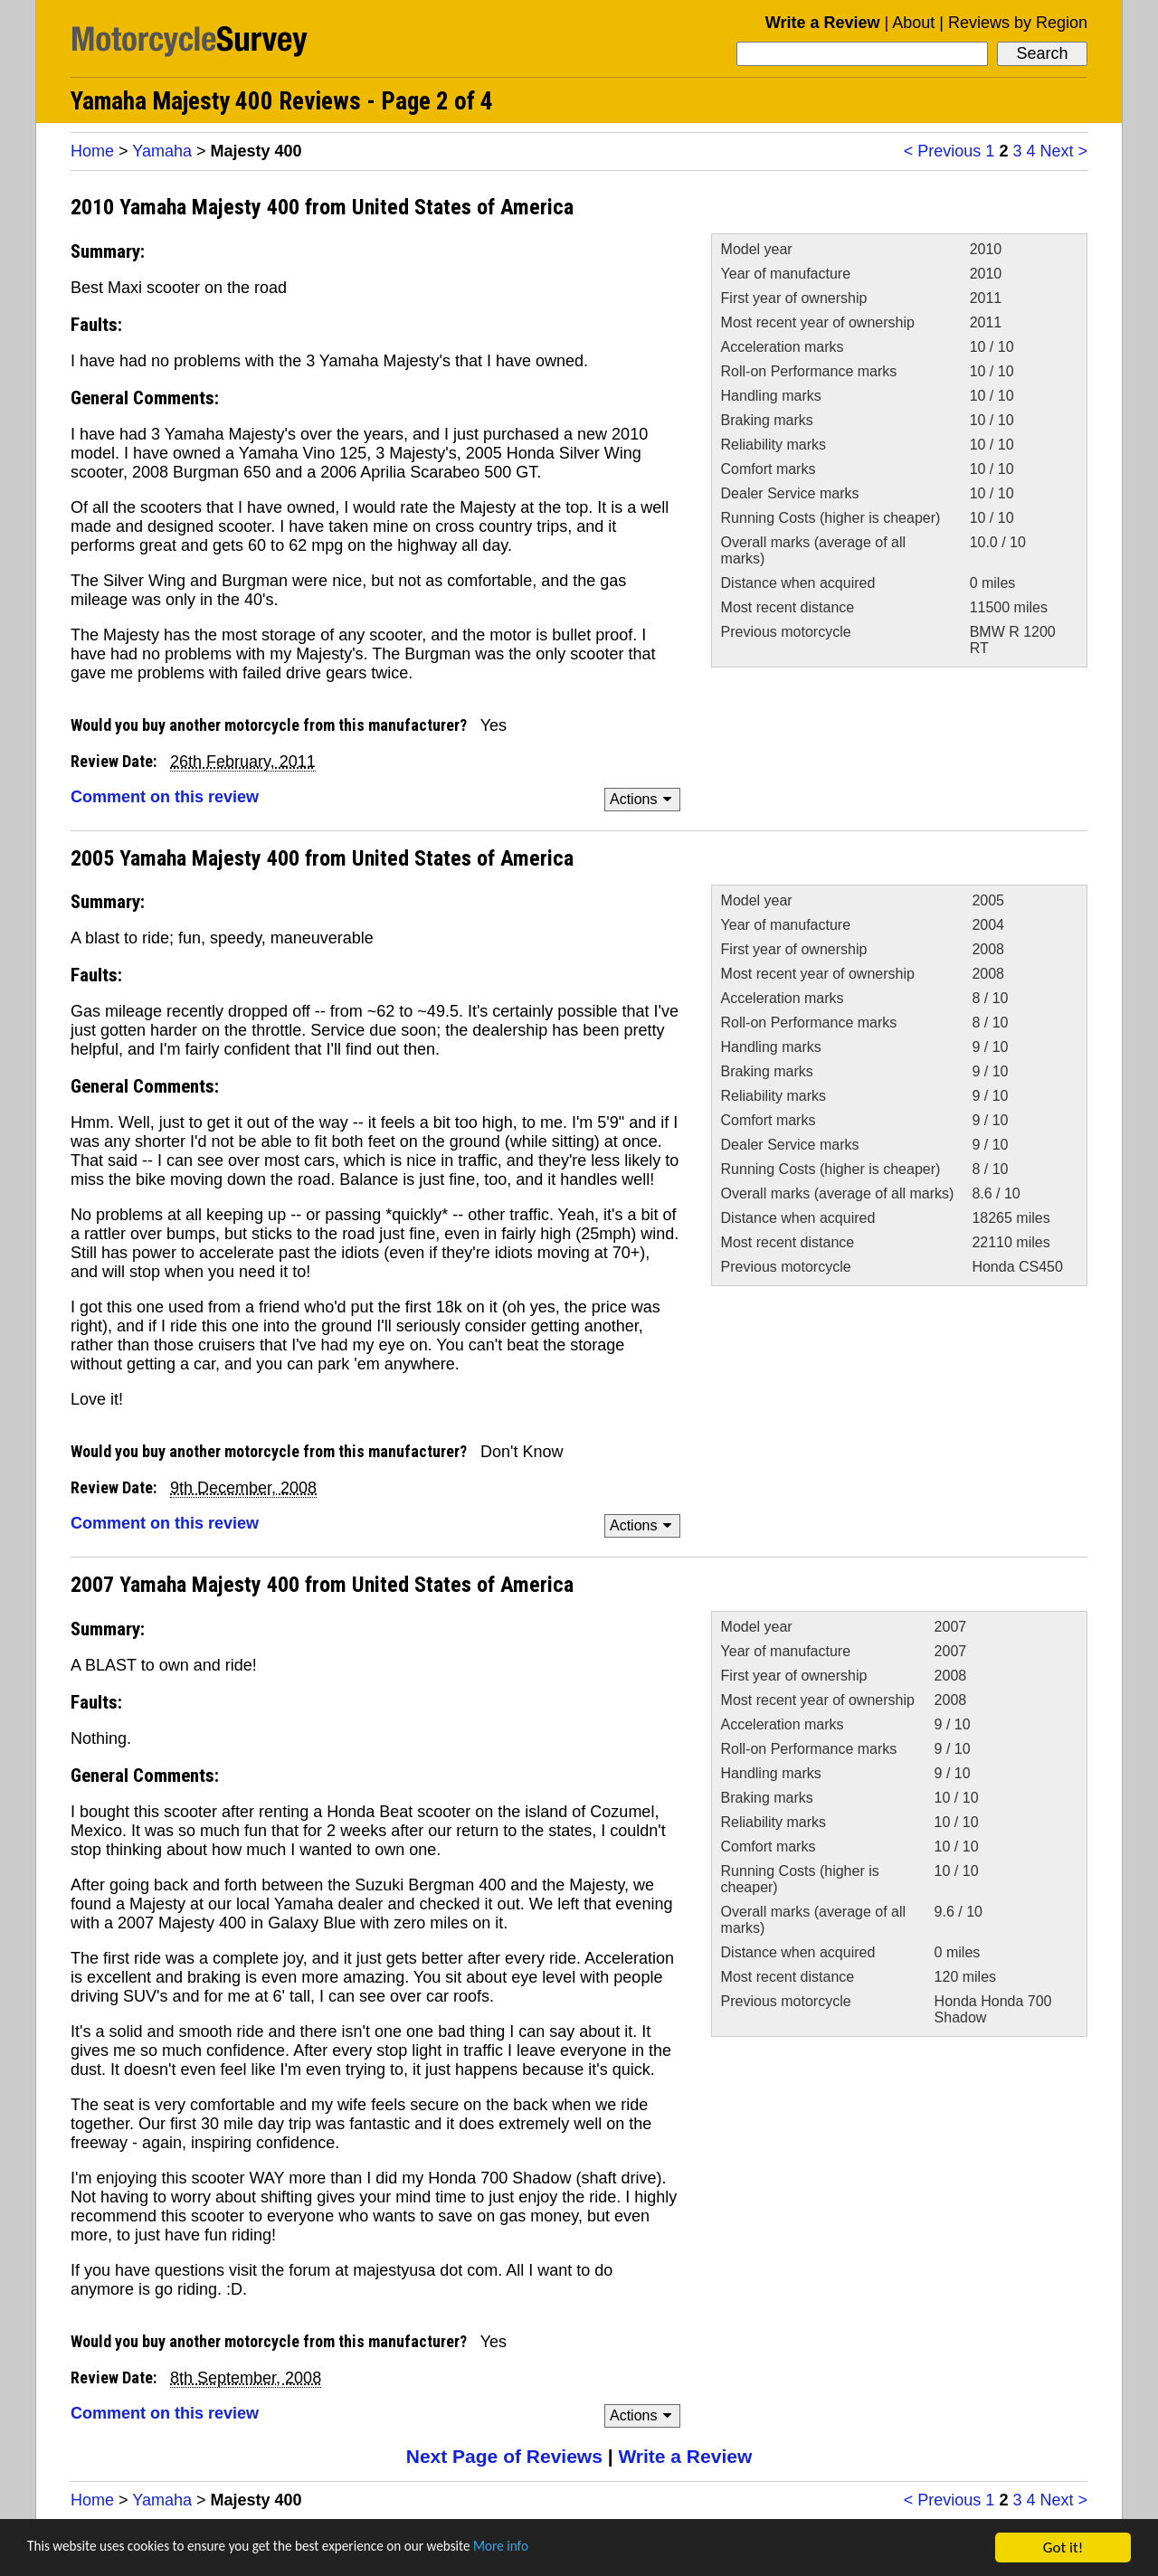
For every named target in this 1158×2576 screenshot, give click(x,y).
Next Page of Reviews (504, 2456)
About (913, 23)
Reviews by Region (1017, 23)
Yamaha (162, 151)
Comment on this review (165, 797)
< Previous (943, 151)
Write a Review (822, 23)
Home (92, 151)
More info (556, 2549)
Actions (644, 799)
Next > (1063, 151)
